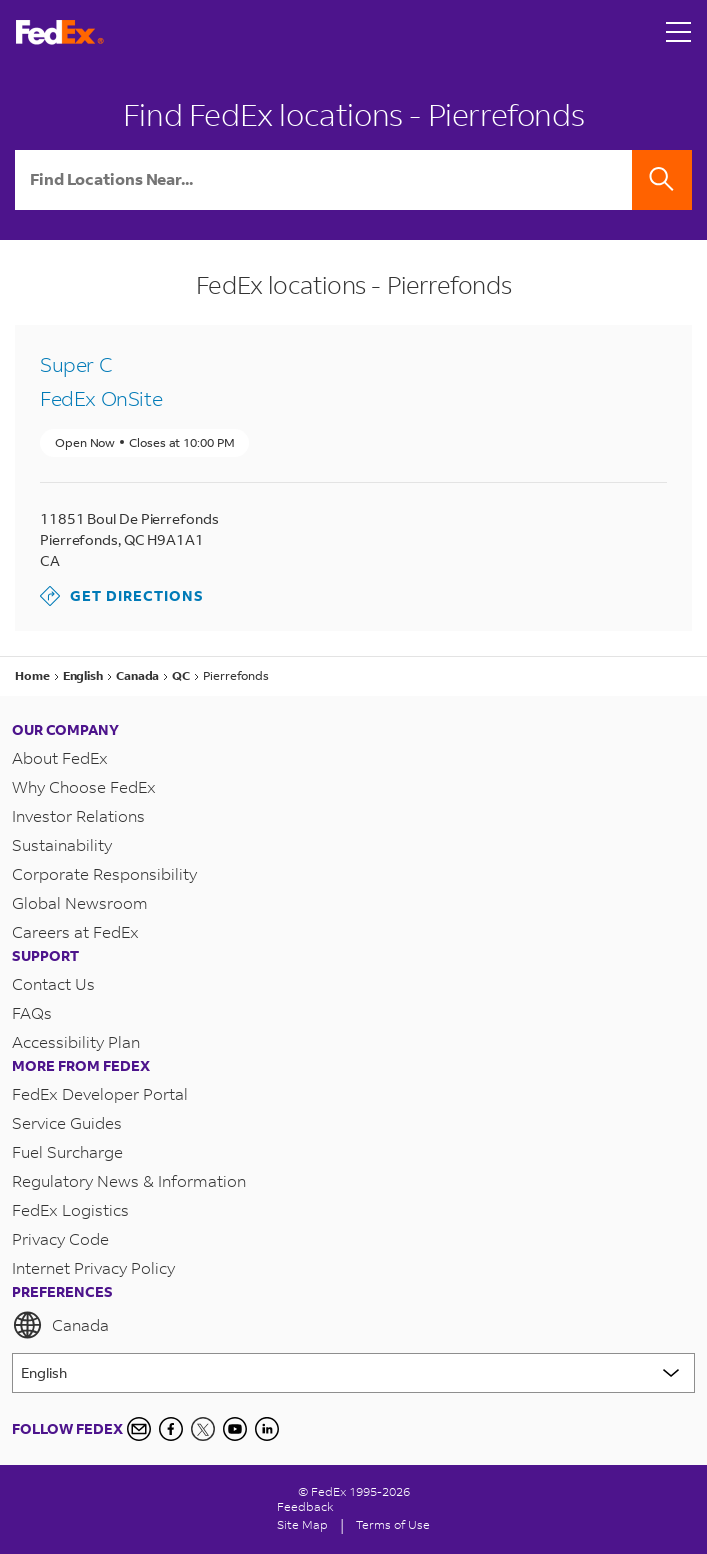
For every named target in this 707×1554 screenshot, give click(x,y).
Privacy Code (60, 1238)
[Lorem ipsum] (353, 1373)
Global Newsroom (80, 902)
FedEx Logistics (70, 1209)
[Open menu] (679, 32)
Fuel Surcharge (67, 1151)
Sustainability (62, 844)
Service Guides (67, 1122)
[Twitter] (203, 1429)
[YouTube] (235, 1429)
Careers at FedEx (75, 931)
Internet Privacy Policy (93, 1267)
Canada (60, 1325)
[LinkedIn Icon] (267, 1429)
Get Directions (122, 596)
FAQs (32, 1012)
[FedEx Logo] (60, 32)
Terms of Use (393, 1524)
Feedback (305, 1506)
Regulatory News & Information (129, 1180)
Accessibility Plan (76, 1041)
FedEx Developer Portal (100, 1093)
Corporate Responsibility (104, 873)
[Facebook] (171, 1429)
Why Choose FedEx (84, 786)
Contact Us (53, 983)
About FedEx (60, 757)
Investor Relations (78, 815)
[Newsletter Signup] (139, 1429)
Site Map (302, 1524)
